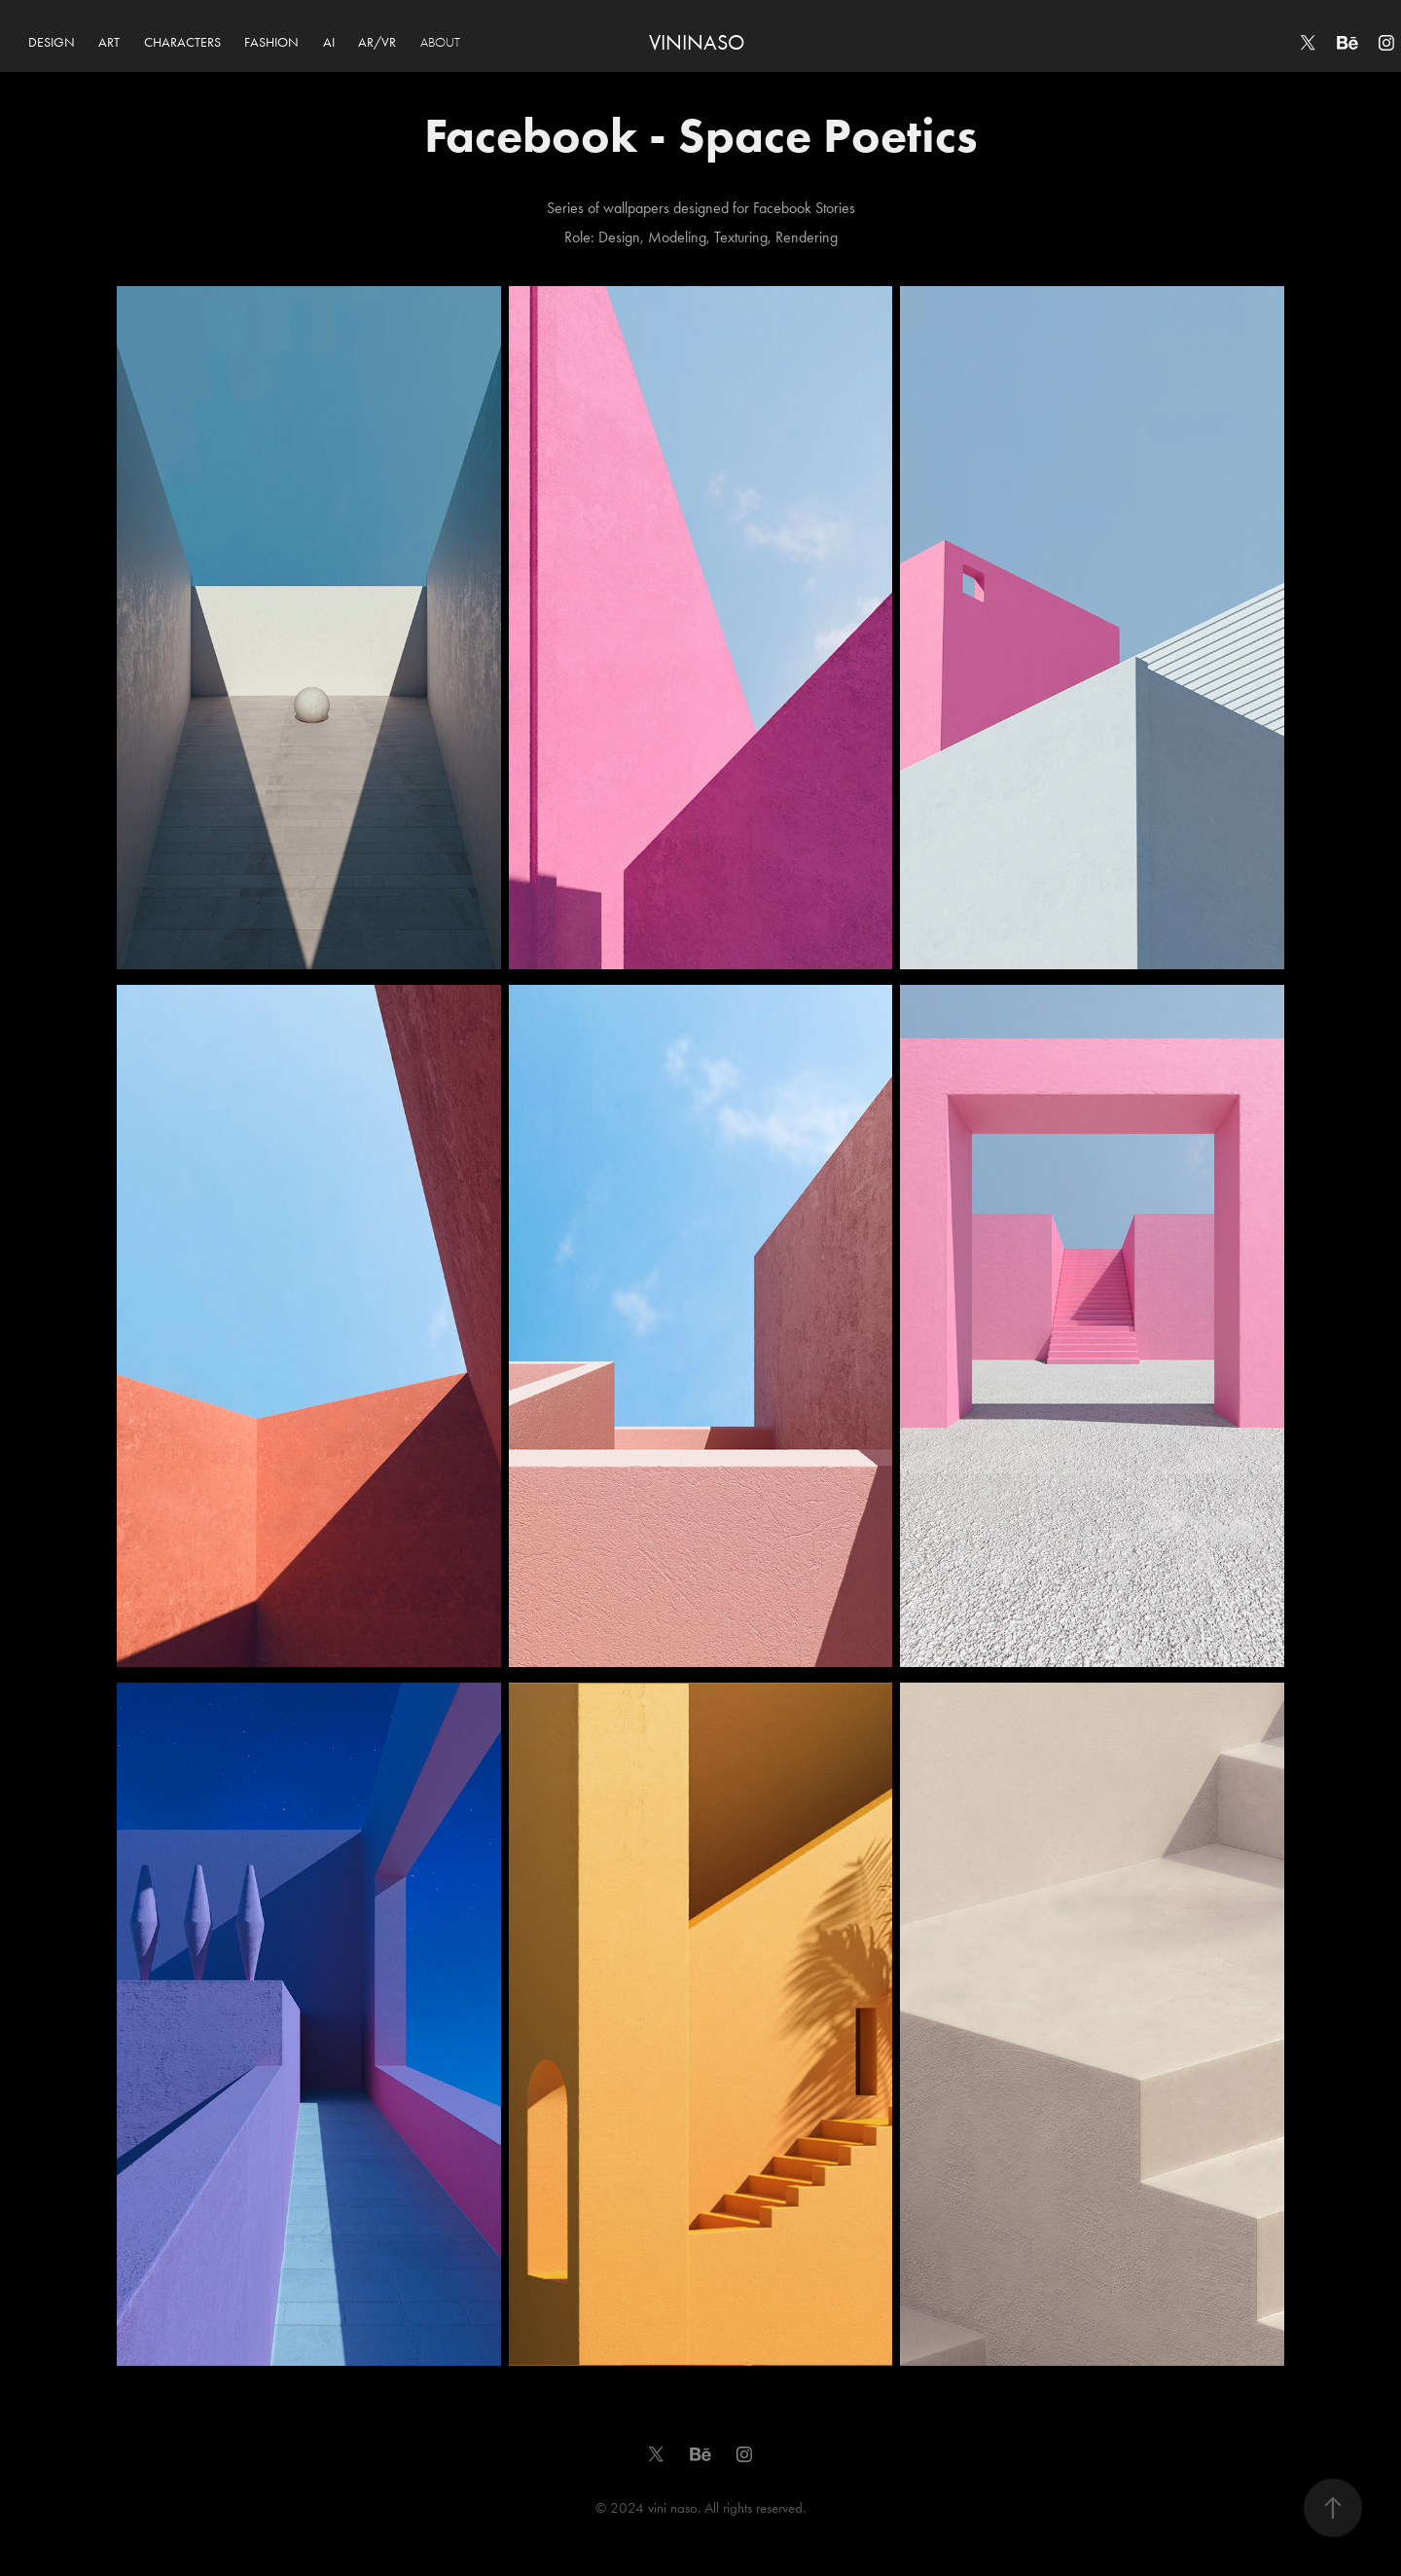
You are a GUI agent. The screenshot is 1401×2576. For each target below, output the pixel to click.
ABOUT (440, 42)
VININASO (696, 42)
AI (329, 42)
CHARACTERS (182, 42)
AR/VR (377, 42)
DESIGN (51, 42)
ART (109, 42)
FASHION (271, 42)
